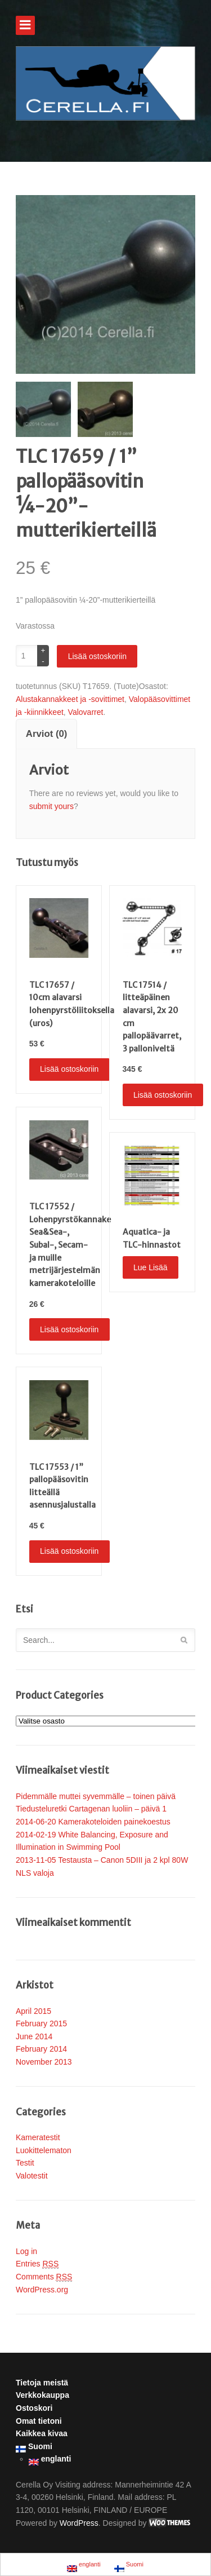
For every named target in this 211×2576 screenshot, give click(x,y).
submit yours (51, 806)
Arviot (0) (47, 733)
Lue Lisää (150, 1267)
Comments (44, 2277)
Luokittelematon (43, 2150)
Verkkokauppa (42, 2395)
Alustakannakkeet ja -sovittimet (70, 699)
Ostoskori (34, 2407)
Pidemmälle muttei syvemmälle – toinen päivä (96, 1796)
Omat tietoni (39, 2420)
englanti (50, 2459)
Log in (26, 2251)
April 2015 (33, 2011)
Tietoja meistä (42, 2382)
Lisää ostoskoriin (97, 656)
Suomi (34, 2447)
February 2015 (41, 2023)
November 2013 (44, 2061)
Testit (25, 2162)
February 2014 (41, 2048)
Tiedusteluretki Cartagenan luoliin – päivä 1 (91, 1808)
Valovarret (86, 712)
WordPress (79, 2523)
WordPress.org (42, 2289)
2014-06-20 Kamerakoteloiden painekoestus (93, 1821)
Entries (37, 2264)
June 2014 (34, 2036)
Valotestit (32, 2175)
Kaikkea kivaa (42, 2433)
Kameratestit (38, 2137)
